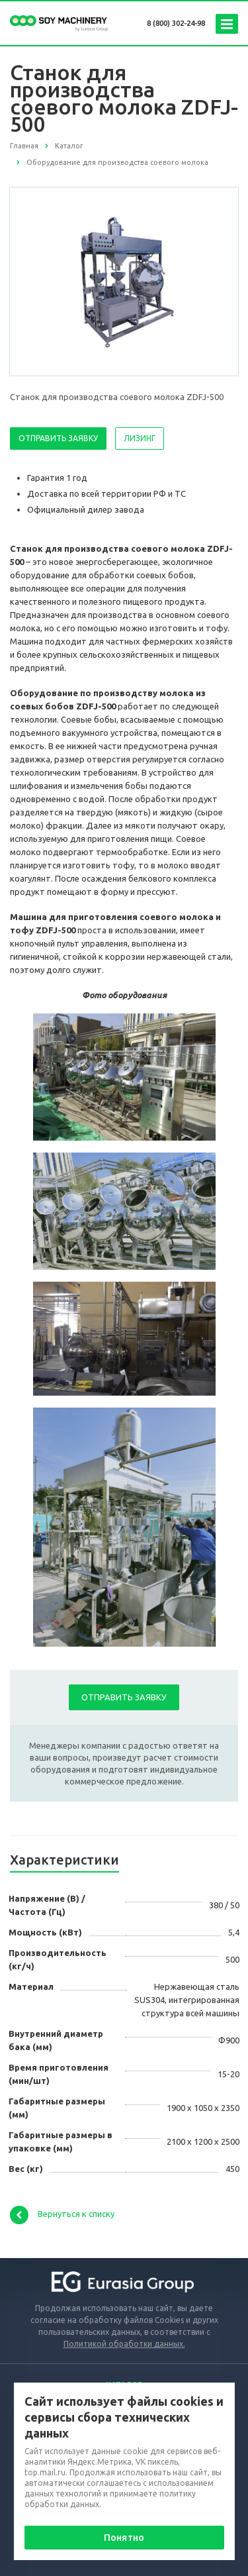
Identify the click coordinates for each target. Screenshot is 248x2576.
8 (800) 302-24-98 (176, 23)
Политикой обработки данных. (124, 2344)
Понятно (124, 2537)
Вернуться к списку (62, 2215)
